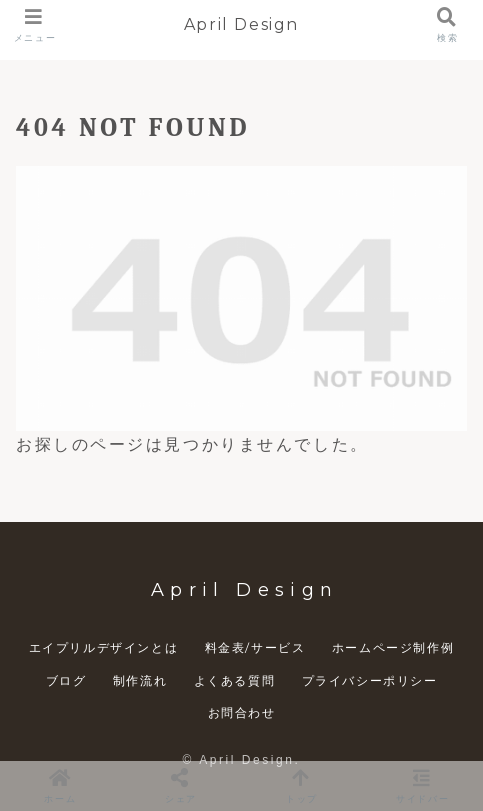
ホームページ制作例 (393, 647)
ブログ (66, 680)
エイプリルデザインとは (104, 647)
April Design (241, 24)
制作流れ (140, 680)
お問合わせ (242, 712)
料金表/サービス (255, 647)
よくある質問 (235, 680)
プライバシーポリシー (370, 680)
